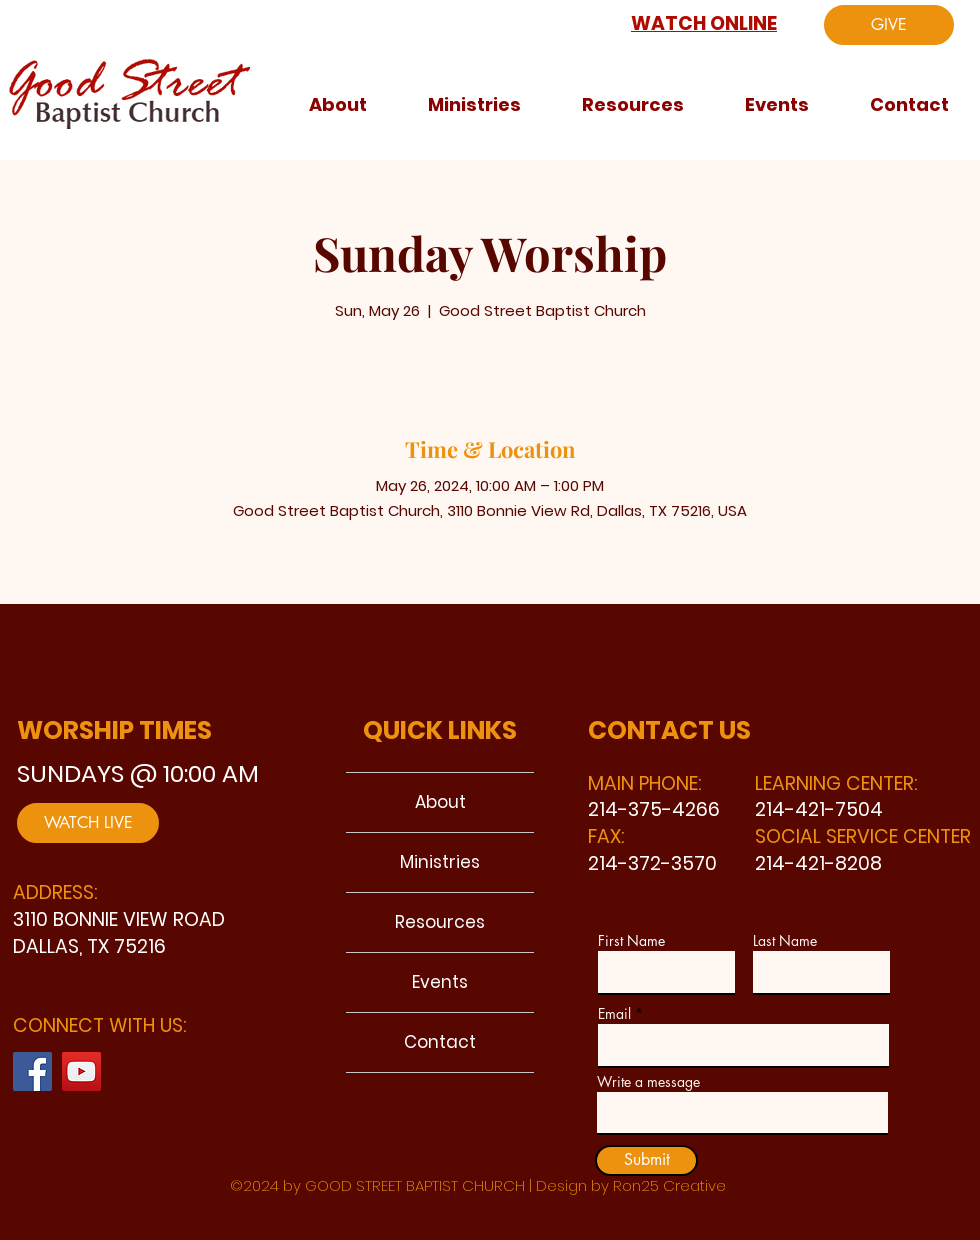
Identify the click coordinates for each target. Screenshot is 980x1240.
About (440, 802)
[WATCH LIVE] (88, 823)
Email (614, 1014)
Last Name (785, 941)
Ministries (440, 862)
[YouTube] (81, 1071)
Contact (440, 1042)
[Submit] (646, 1160)
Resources (440, 922)
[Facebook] (32, 1071)
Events (440, 982)
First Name (631, 941)
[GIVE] (889, 25)
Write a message (648, 1082)
